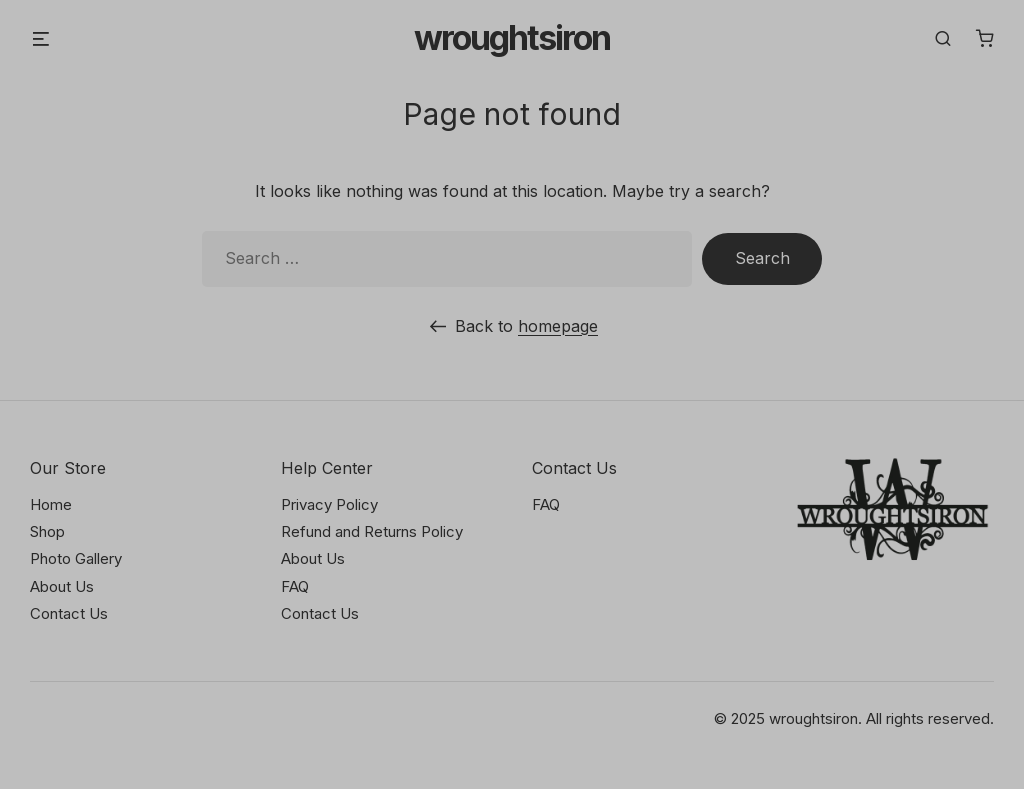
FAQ (295, 586)
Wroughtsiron (512, 38)
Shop (47, 531)
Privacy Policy (329, 504)
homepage (558, 326)
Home (51, 504)
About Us (62, 586)
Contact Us (69, 613)
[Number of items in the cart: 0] (985, 38)
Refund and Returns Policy (372, 531)
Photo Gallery (76, 558)
